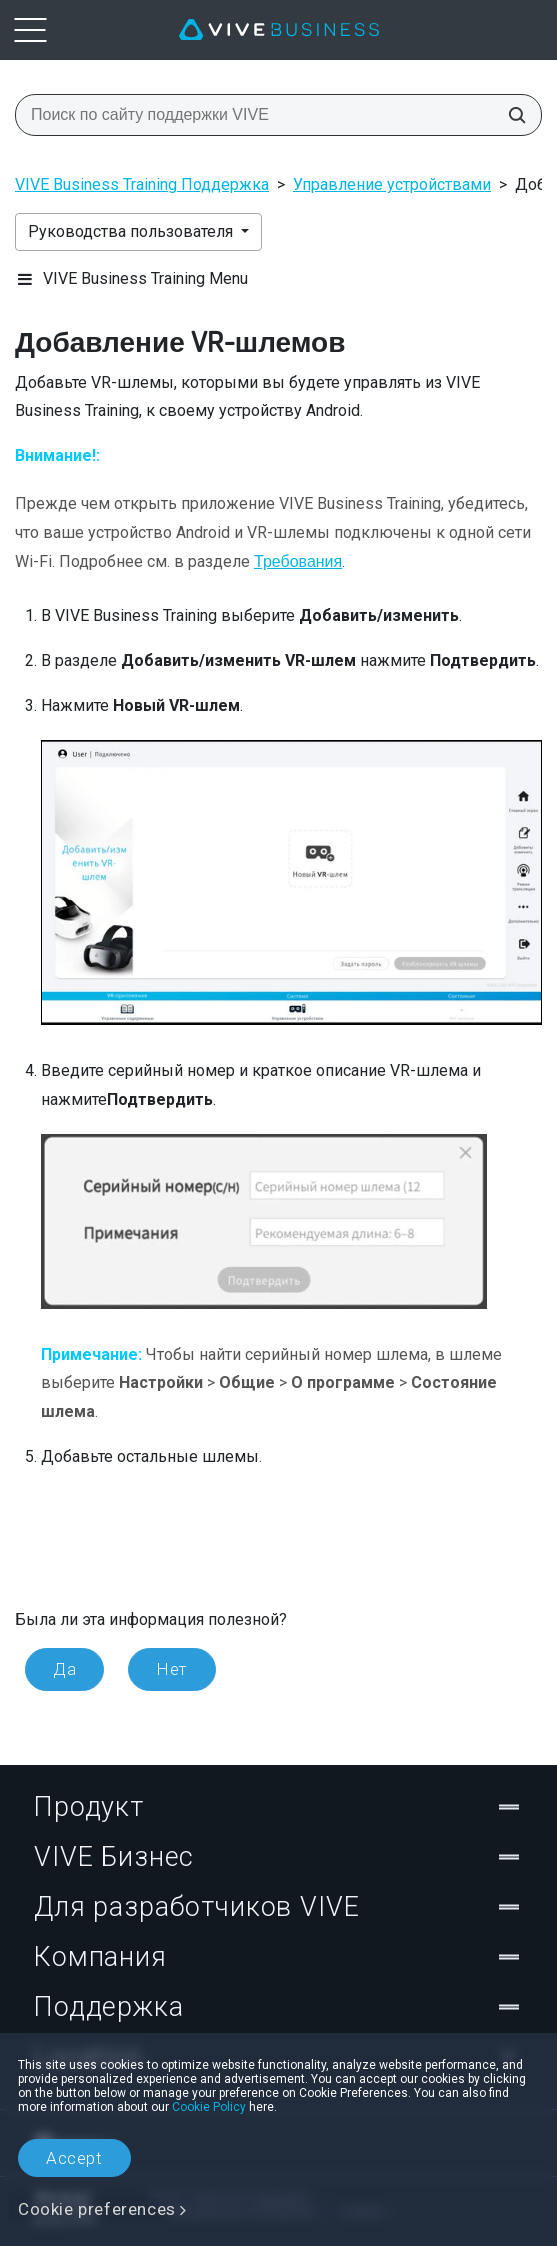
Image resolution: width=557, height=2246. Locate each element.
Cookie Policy (209, 2107)
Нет (172, 1669)
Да (64, 1669)
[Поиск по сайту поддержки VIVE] (511, 115)
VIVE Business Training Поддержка (142, 184)
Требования (298, 561)
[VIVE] (279, 30)
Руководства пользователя (132, 231)
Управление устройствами (392, 184)
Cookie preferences (97, 2209)
